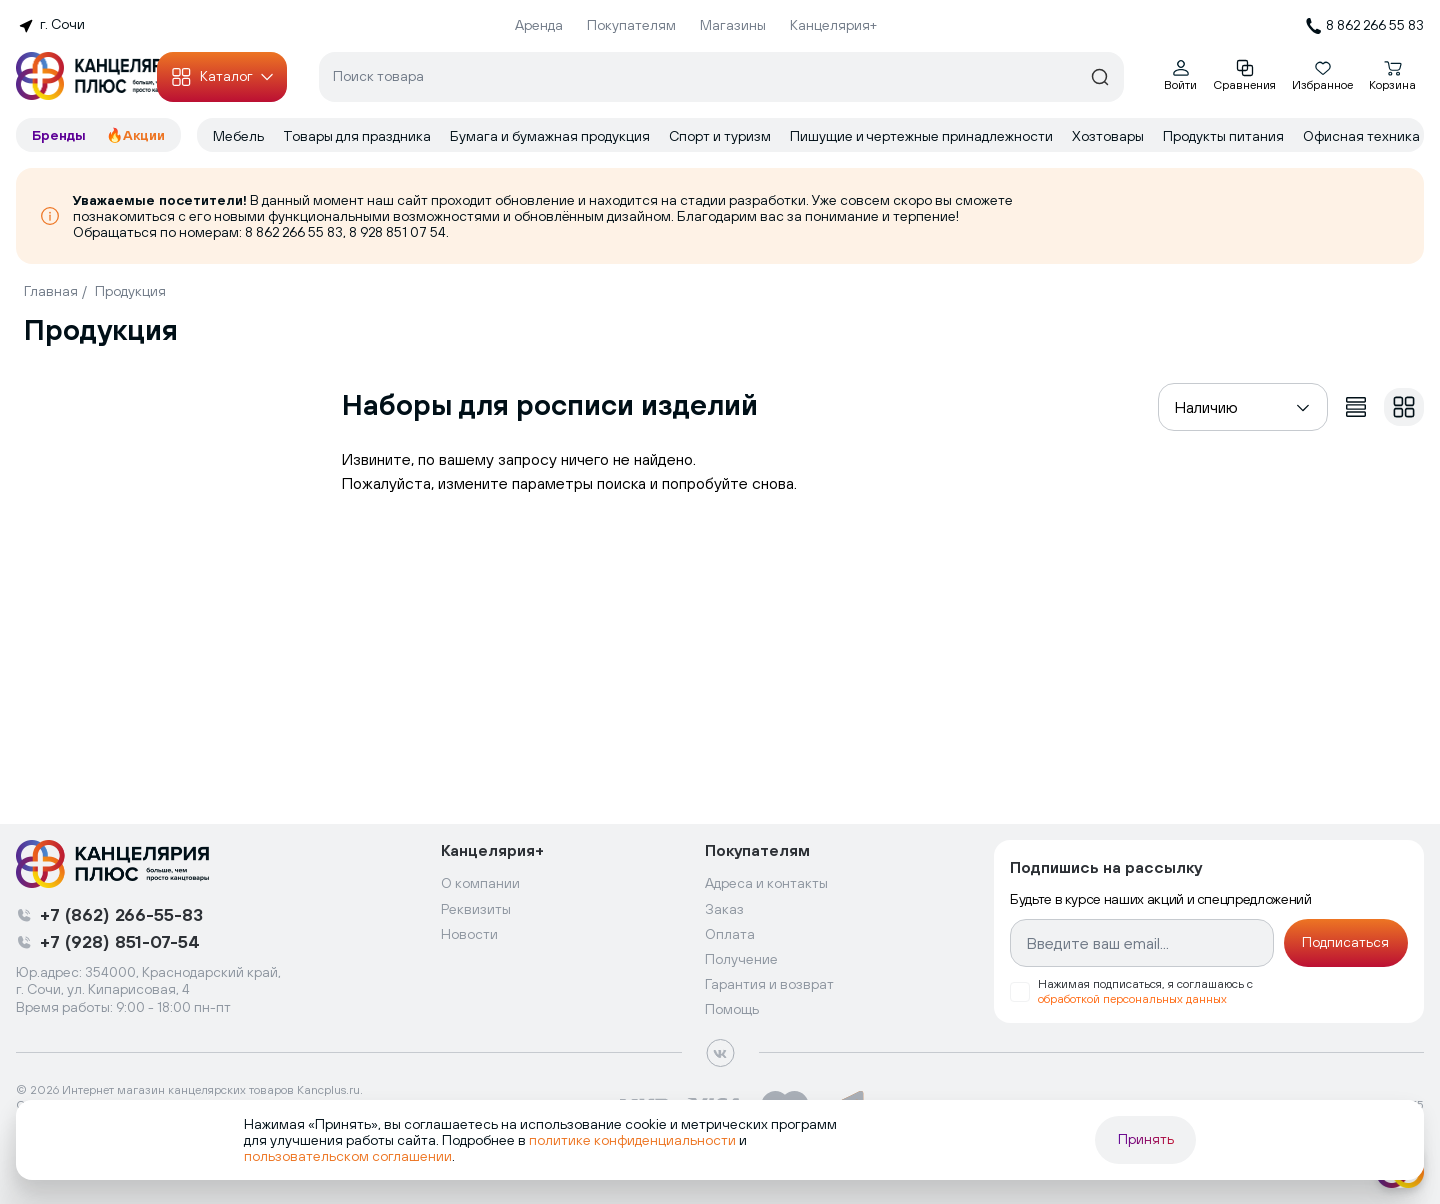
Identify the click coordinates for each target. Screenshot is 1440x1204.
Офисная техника (1363, 136)
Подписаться (1345, 942)
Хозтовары (1109, 136)
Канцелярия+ (833, 25)
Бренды (61, 135)
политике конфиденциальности (632, 1140)
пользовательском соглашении (348, 1156)
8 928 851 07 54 (397, 232)
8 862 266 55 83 (294, 232)
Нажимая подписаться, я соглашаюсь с (1145, 991)
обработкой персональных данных (1132, 999)
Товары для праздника (358, 136)
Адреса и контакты (766, 883)
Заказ (724, 909)
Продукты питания (1225, 136)
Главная (51, 291)
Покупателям (631, 25)
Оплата (730, 934)
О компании (480, 883)
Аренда (539, 25)
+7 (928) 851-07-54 (120, 941)
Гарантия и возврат (769, 984)
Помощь (732, 1009)
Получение (741, 959)
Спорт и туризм (721, 136)
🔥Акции (135, 135)
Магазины (733, 25)
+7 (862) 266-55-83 (121, 914)
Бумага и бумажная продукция (551, 136)
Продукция (130, 291)
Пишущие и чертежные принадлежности (923, 136)
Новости (469, 934)
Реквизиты (476, 909)
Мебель (240, 136)
